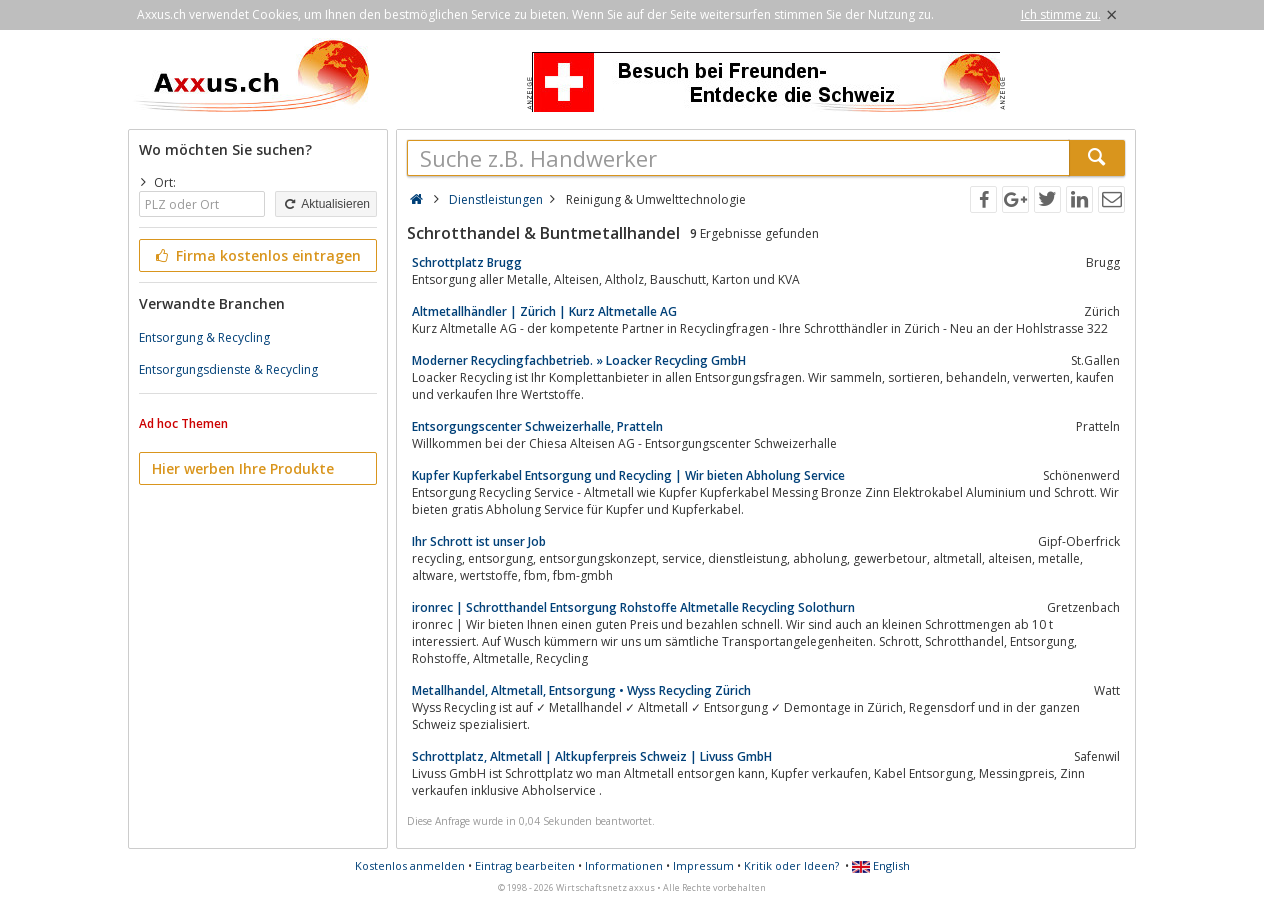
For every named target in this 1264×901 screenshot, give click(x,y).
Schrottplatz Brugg (467, 262)
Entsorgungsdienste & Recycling (228, 369)
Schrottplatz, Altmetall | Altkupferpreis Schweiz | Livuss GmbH (592, 756)
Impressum (703, 865)
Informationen (624, 865)
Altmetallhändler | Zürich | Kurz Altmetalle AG (544, 311)
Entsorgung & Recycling (204, 337)
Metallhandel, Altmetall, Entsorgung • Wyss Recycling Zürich (581, 690)
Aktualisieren (326, 204)
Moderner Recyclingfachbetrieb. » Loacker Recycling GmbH (579, 360)
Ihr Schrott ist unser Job (479, 541)
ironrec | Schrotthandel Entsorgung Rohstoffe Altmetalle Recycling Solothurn (633, 607)
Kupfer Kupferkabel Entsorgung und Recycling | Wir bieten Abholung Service (628, 475)
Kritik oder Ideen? (791, 865)
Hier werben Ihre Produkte (243, 468)
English (881, 865)
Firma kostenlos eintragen (256, 255)
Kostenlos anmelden (410, 865)
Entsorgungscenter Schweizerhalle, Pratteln (537, 426)
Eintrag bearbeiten (525, 865)
